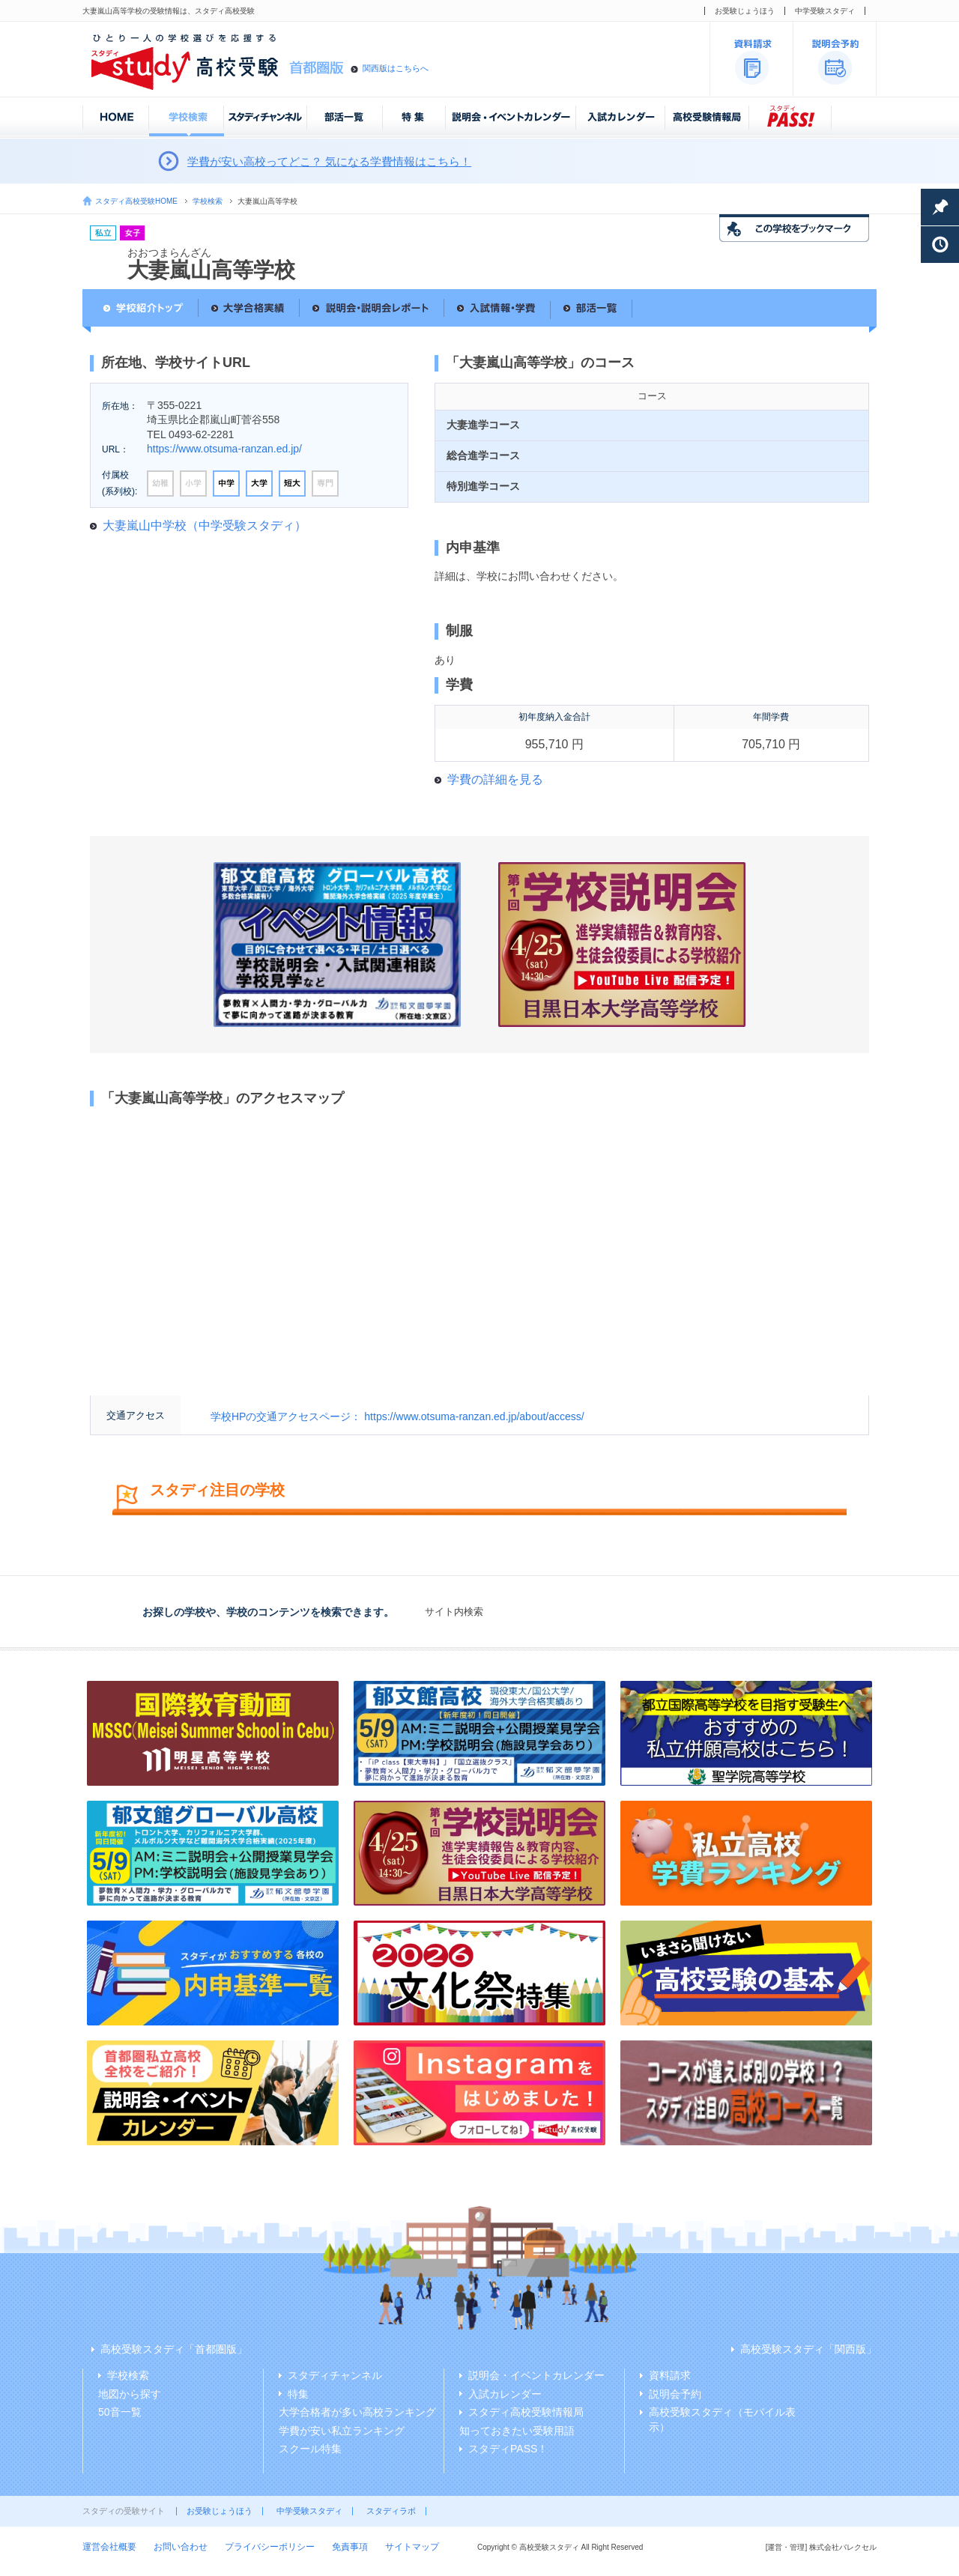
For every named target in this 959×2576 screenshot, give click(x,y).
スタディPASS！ (508, 2449)
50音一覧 (120, 2412)
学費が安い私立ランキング (342, 2431)
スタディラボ (391, 2510)
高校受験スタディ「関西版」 (808, 2349)
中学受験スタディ (825, 11)
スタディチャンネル (335, 2375)
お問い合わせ (181, 2547)
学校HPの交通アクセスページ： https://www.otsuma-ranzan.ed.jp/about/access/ (397, 1416)
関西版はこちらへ (396, 68)
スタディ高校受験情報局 (526, 2412)
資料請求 (670, 2375)
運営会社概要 (109, 2547)
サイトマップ (412, 2547)
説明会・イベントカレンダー (536, 2375)
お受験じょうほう (745, 11)
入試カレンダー (505, 2394)
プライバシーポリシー (270, 2547)
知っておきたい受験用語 (517, 2431)
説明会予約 (675, 2394)
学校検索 (208, 201)
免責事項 (350, 2547)
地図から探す (129, 2394)
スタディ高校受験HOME (136, 201)
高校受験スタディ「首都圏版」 (173, 2349)
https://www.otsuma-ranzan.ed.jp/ (224, 449)
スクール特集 (310, 2449)
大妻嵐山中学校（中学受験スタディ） (204, 525)
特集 (298, 2394)
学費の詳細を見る (495, 779)
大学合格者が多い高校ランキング (357, 2412)
